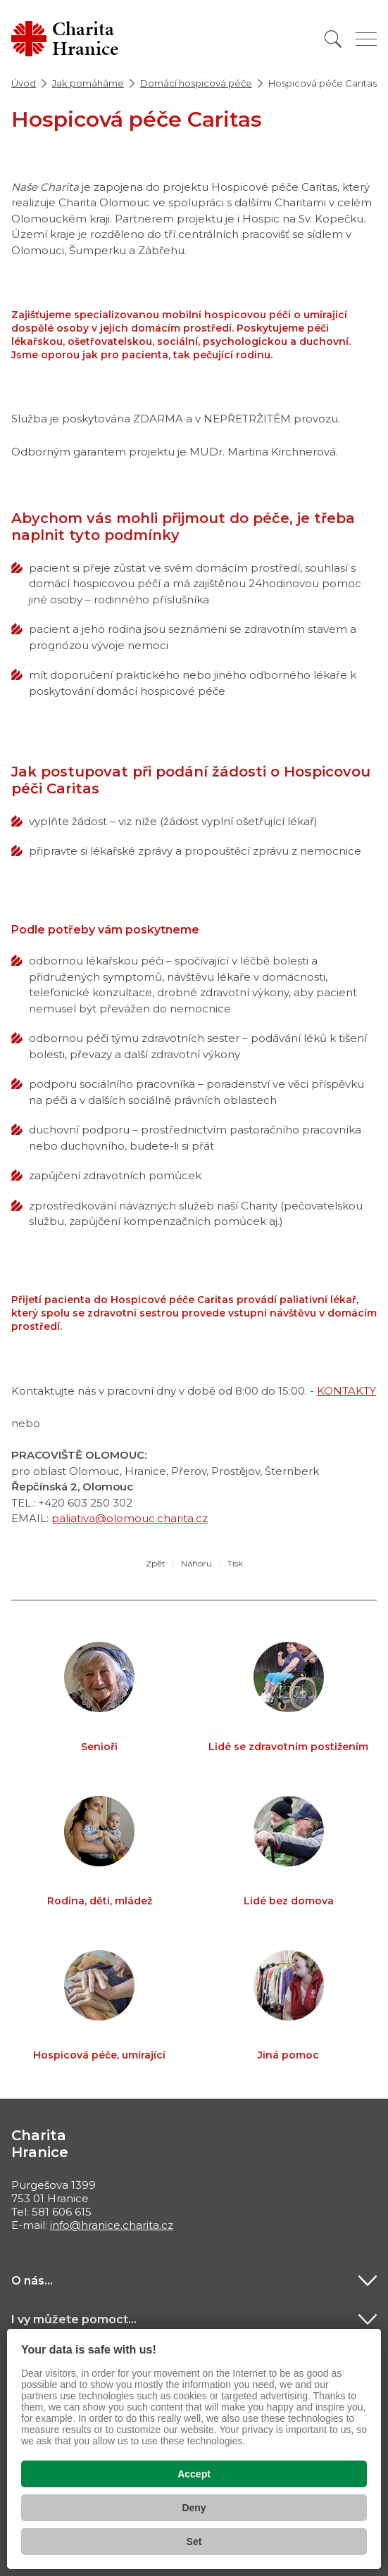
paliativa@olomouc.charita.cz (129, 1518)
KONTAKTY (346, 1390)
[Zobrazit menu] (366, 39)
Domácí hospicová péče (196, 83)
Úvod (23, 83)
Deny (194, 2507)
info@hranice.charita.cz (111, 2225)
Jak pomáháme (88, 83)
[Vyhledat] (333, 39)
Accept (194, 2474)
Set (194, 2541)
